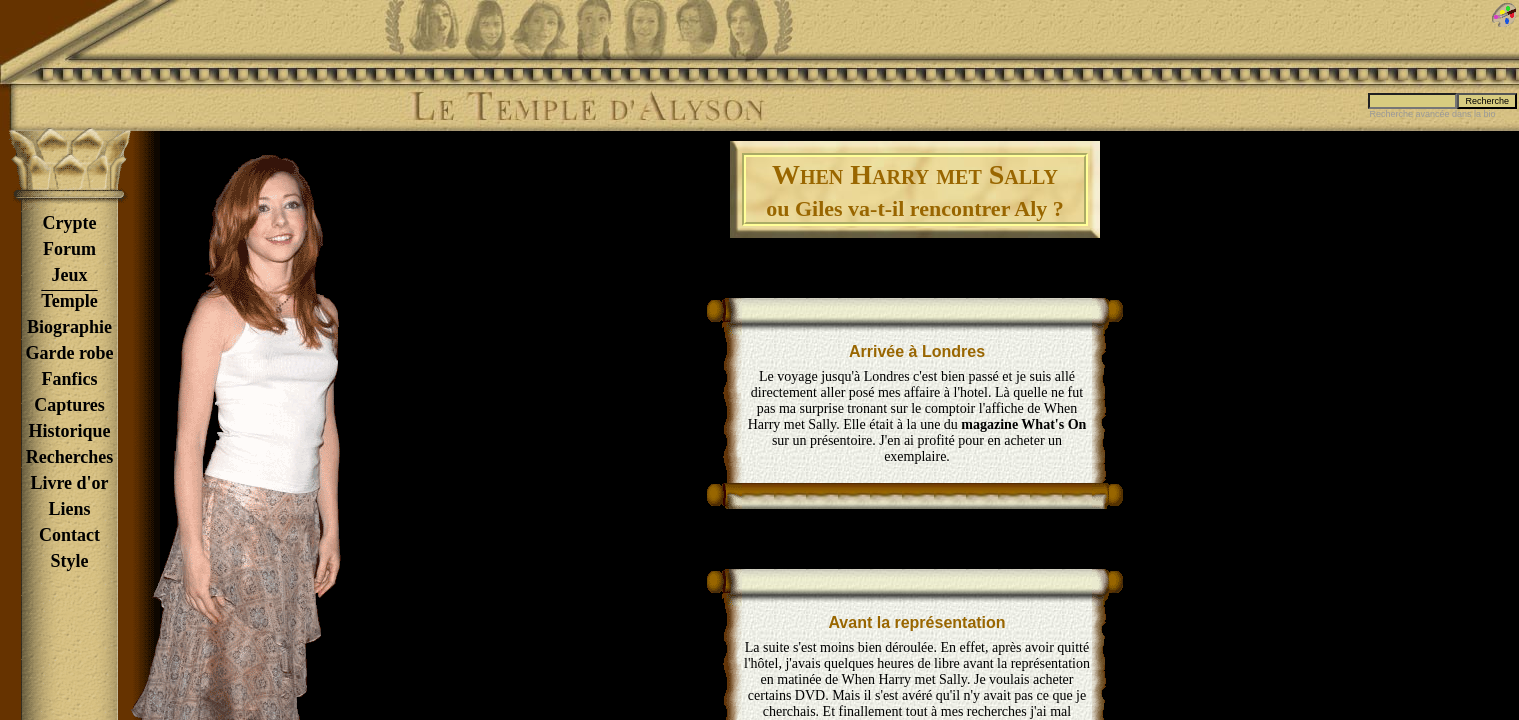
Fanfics (70, 379)
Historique (69, 431)
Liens (69, 509)
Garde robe (69, 353)
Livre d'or (69, 483)
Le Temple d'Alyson (587, 107)
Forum (69, 249)
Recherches (70, 457)
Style (70, 561)
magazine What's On (1023, 424)
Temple (69, 301)
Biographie (69, 327)
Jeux (70, 275)
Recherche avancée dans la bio (1432, 114)
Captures (69, 405)
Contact (69, 535)
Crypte (70, 223)
